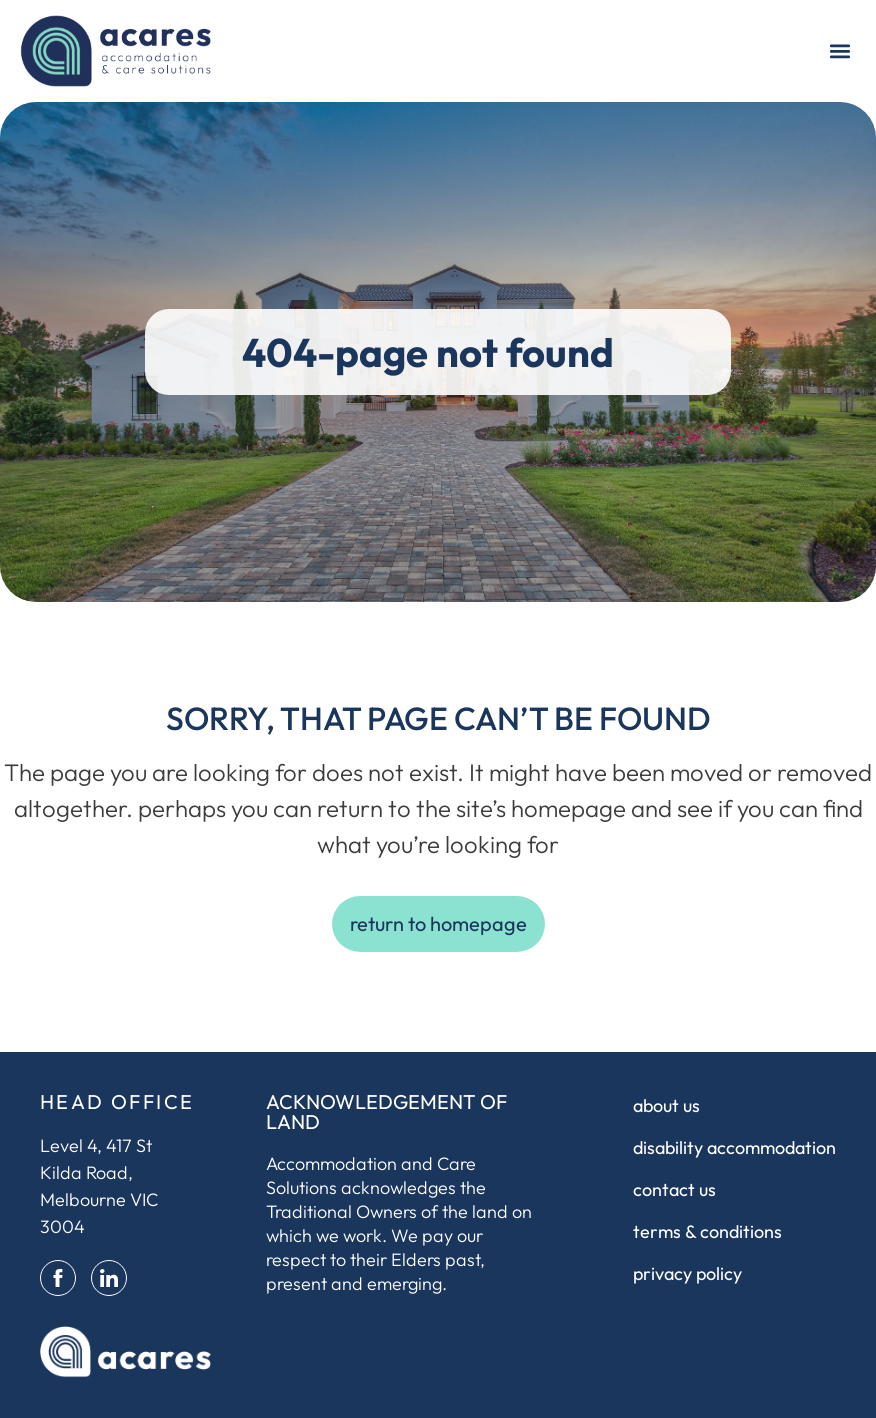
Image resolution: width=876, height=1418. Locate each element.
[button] (839, 50)
